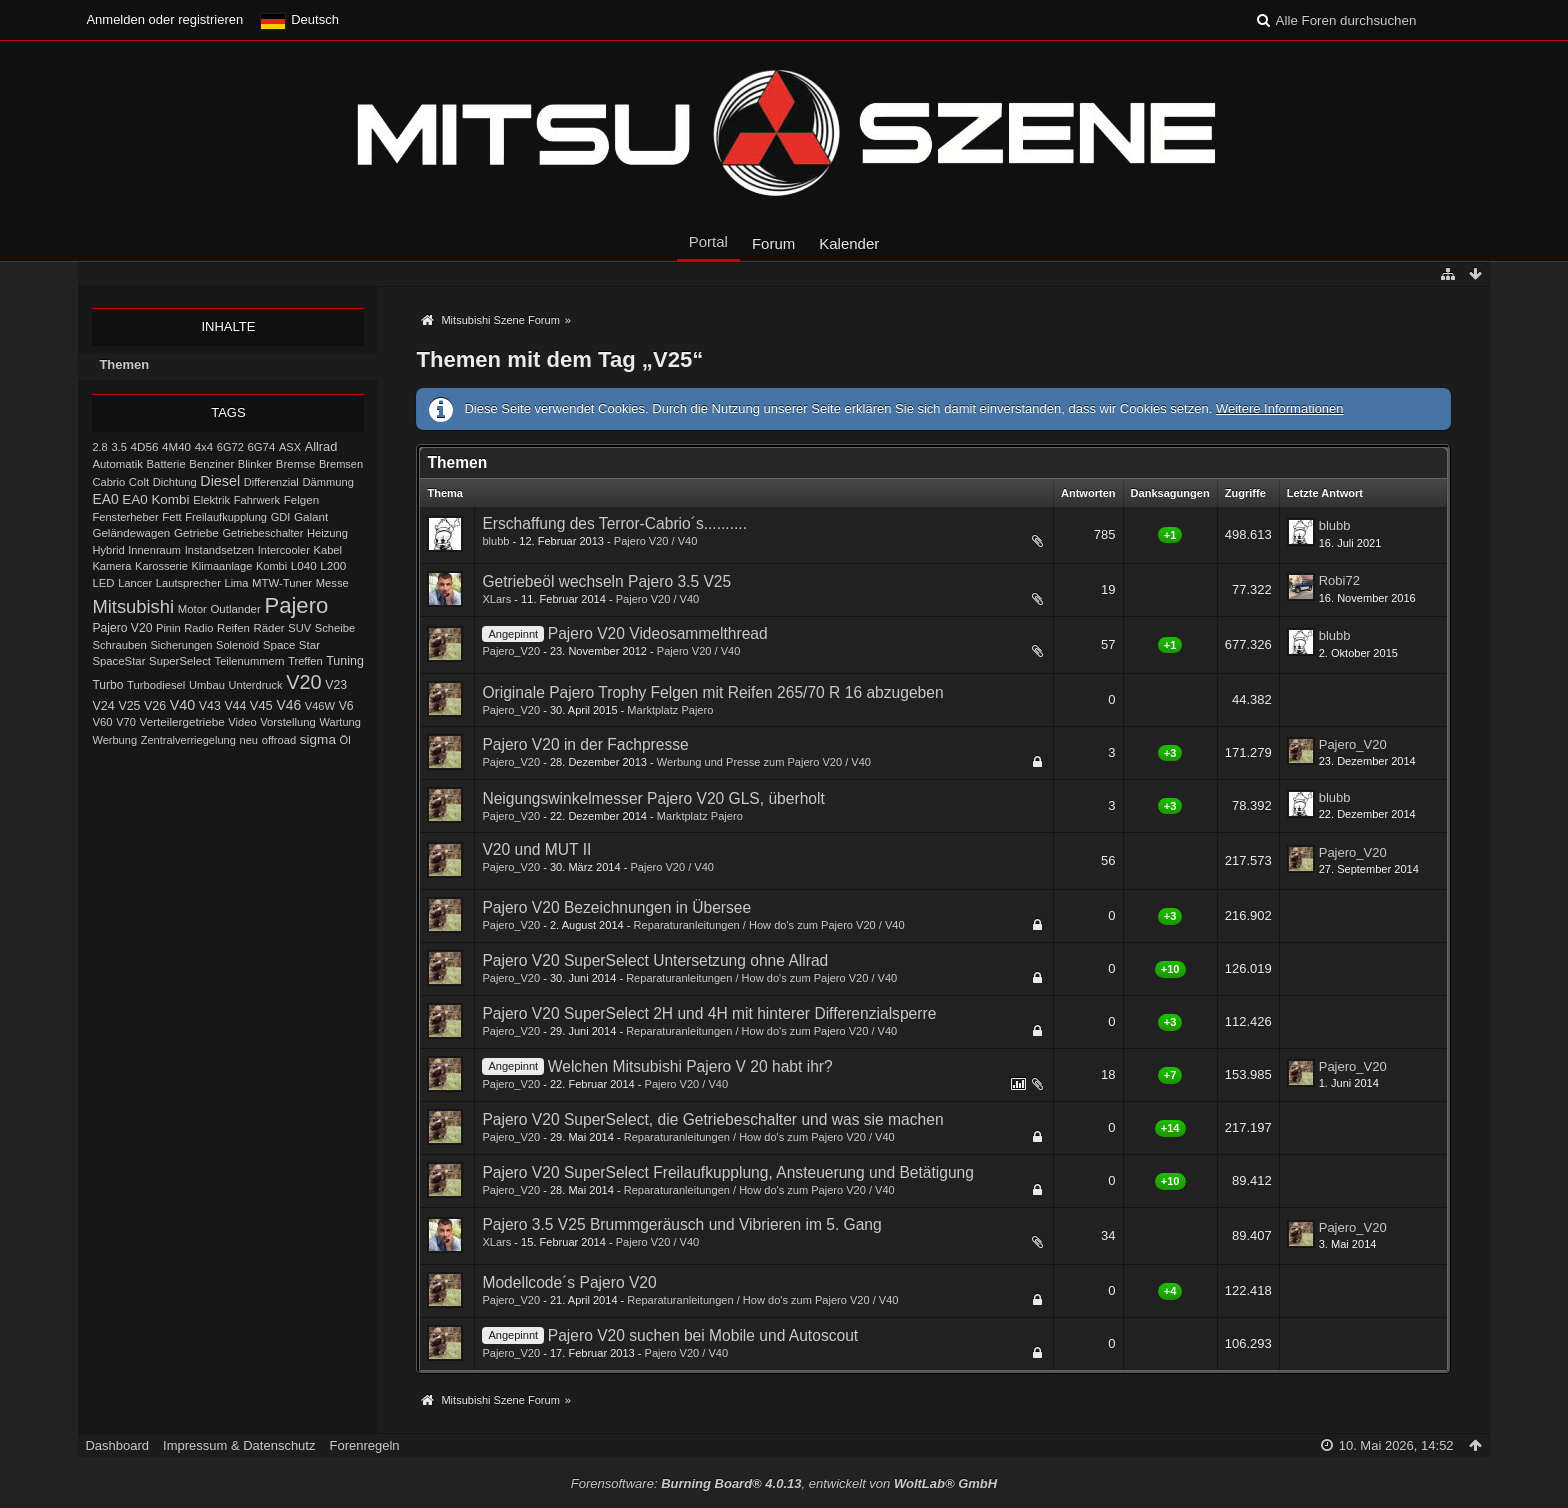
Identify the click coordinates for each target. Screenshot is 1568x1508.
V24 (103, 706)
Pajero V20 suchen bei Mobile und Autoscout (703, 1335)
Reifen (233, 628)
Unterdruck (256, 685)
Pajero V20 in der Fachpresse (585, 744)
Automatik (117, 464)
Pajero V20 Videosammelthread (658, 633)
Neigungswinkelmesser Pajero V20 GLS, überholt (653, 798)
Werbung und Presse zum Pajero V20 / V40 (764, 762)
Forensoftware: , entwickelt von (784, 1483)
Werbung (114, 740)
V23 (336, 685)
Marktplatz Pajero (670, 710)
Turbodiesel (156, 685)
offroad (279, 740)
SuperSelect (180, 661)
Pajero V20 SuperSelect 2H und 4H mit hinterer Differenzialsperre (709, 1013)
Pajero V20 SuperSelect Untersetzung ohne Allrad (655, 960)
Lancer (135, 583)
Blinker (255, 464)
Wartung (340, 722)
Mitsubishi (133, 606)
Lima (237, 583)
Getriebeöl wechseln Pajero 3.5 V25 (606, 581)
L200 (333, 565)
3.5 (119, 447)
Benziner (211, 464)
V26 (155, 706)
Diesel (220, 481)
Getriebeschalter (262, 533)
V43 (210, 706)
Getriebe (196, 532)
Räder (268, 628)
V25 (129, 706)
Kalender (849, 243)
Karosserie (161, 566)
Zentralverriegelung (188, 740)
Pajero (296, 605)
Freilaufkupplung (226, 517)
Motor (192, 609)
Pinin (168, 628)
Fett (171, 517)
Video (242, 722)
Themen (124, 364)
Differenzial (271, 482)
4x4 (204, 447)
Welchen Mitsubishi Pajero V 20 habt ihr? (690, 1066)
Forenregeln (364, 1445)
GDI (281, 517)
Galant (311, 516)
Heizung (327, 533)
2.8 (99, 447)
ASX (290, 447)
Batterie (166, 464)
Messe (332, 583)
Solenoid (237, 645)
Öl (345, 740)
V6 (346, 706)
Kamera (111, 566)
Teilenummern (250, 661)
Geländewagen (131, 533)
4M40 (176, 447)
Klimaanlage (221, 566)
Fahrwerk (257, 500)
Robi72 (1339, 580)
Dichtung (175, 482)
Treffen (305, 661)
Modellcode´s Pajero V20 (569, 1282)
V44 (235, 706)
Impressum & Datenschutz (239, 1445)
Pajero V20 (122, 628)
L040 (304, 566)
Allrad (321, 446)
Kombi (271, 566)
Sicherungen (181, 645)
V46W (320, 706)
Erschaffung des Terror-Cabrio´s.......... (614, 523)
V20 (303, 682)
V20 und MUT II (536, 849)
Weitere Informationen (1280, 408)
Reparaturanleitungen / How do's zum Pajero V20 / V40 (769, 925)
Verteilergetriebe (182, 721)
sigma (318, 739)
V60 (102, 722)
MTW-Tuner (282, 583)
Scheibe (335, 628)
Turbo (107, 685)
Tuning (345, 661)
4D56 (145, 446)
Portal (708, 241)
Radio (198, 628)
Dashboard (117, 1445)
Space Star (291, 645)
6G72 (230, 447)
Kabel (328, 550)
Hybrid (108, 550)
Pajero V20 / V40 (656, 541)
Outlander (235, 609)
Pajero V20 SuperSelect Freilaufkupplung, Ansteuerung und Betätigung (728, 1172)
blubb (495, 541)
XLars (496, 599)
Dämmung (327, 482)
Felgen (301, 500)
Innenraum (154, 550)
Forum (773, 243)
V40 (183, 705)
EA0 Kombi (155, 499)
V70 (126, 722)
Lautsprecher (188, 583)
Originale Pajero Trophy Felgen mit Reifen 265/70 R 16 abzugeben (712, 692)
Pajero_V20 (511, 651)
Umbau (207, 685)
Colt (139, 482)
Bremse (296, 464)
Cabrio (108, 482)
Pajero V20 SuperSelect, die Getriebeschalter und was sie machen (712, 1119)
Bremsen (341, 464)
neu (248, 740)
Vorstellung (288, 722)
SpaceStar (118, 661)
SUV (299, 628)
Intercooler (284, 550)
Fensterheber (125, 517)
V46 (288, 705)
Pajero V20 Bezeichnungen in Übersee (616, 907)
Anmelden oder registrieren (164, 19)
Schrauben (119, 645)
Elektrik (211, 500)
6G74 (261, 447)
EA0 (105, 499)
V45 (261, 705)
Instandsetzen (219, 550)
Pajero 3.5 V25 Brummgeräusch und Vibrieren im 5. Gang (681, 1224)
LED (103, 583)
